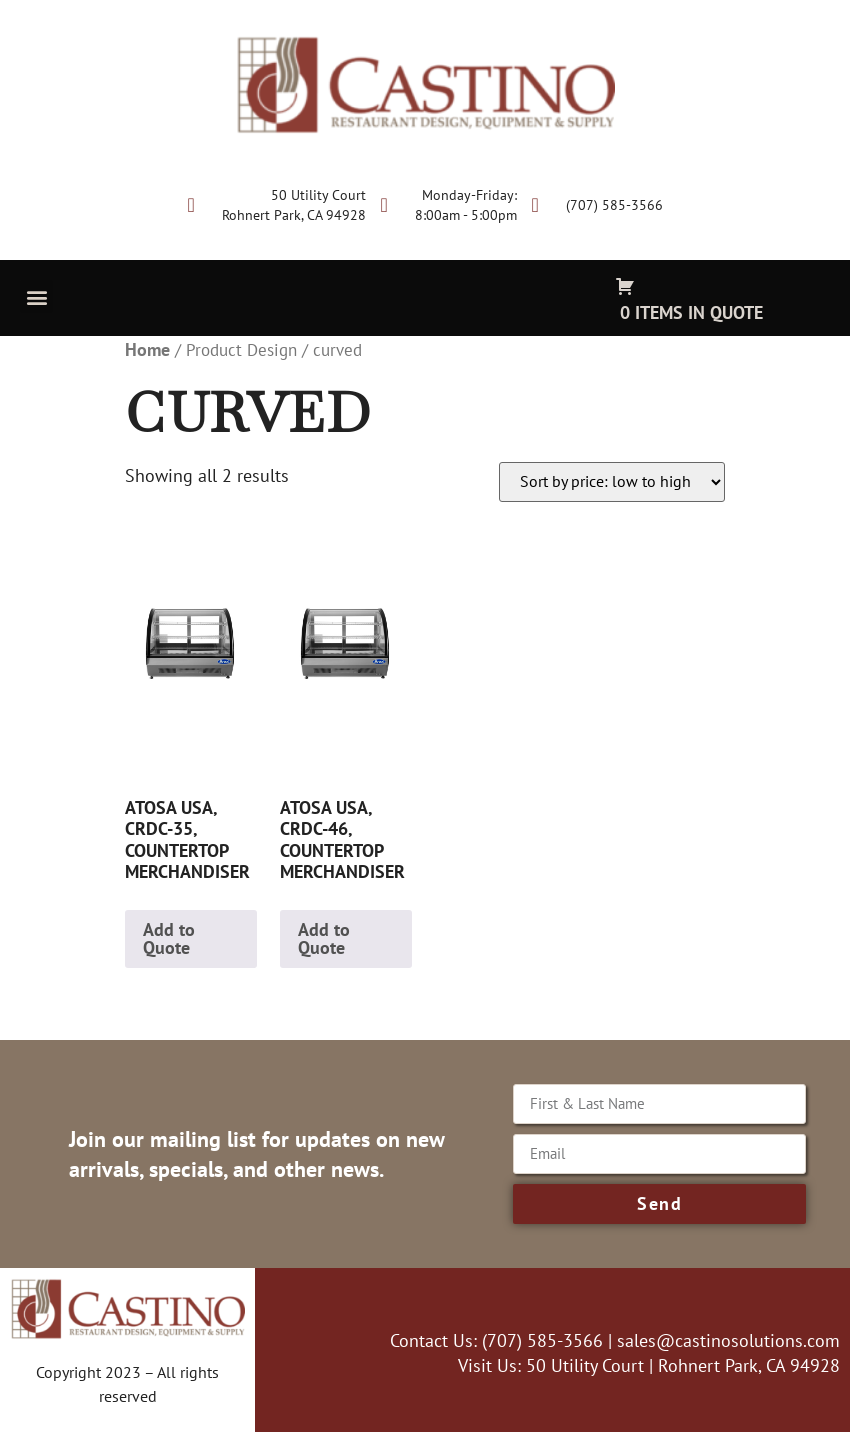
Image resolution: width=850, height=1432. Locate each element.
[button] (36, 296)
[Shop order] (612, 482)
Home (147, 349)
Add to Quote (169, 938)
